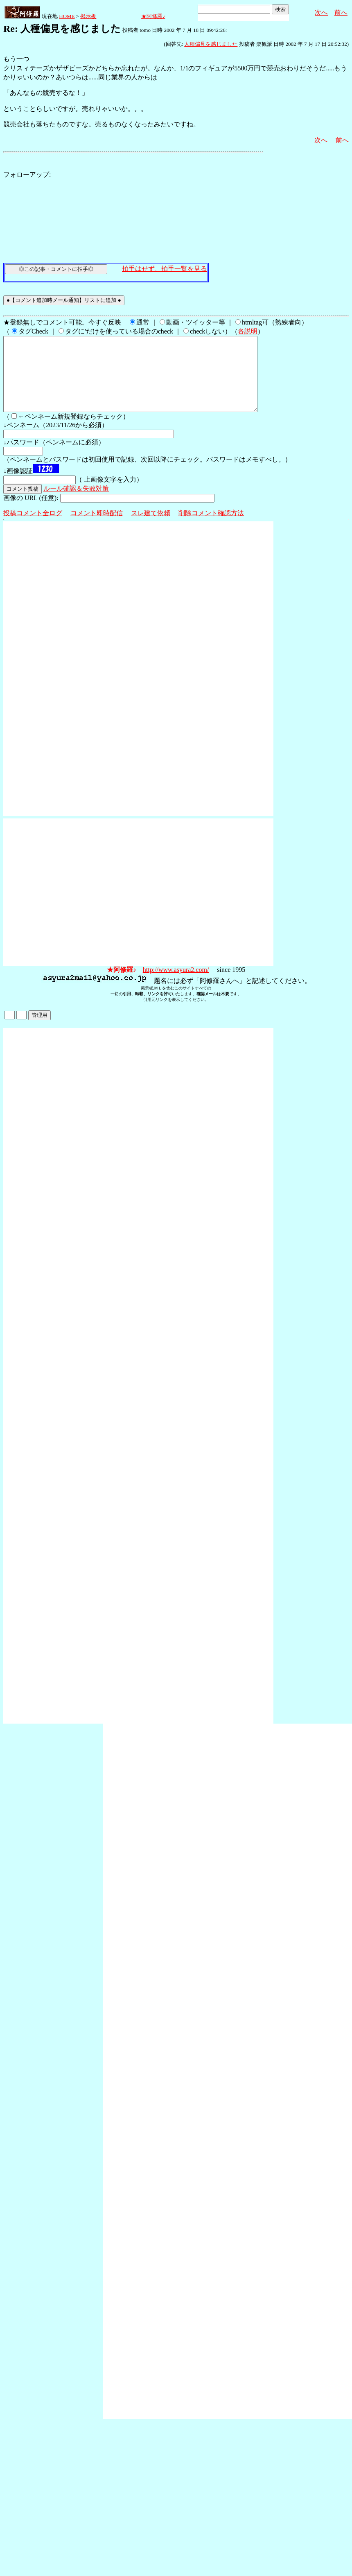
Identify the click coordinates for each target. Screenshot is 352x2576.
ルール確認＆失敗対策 (76, 503)
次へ (321, 12)
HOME (66, 16)
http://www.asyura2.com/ (176, 984)
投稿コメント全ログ (32, 527)
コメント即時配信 (96, 527)
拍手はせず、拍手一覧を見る (164, 268)
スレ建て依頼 (150, 527)
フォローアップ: (27, 174)
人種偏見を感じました (210, 44)
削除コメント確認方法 (211, 527)
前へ (340, 12)
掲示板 (88, 16)
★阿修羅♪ (153, 16)
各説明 (247, 331)
